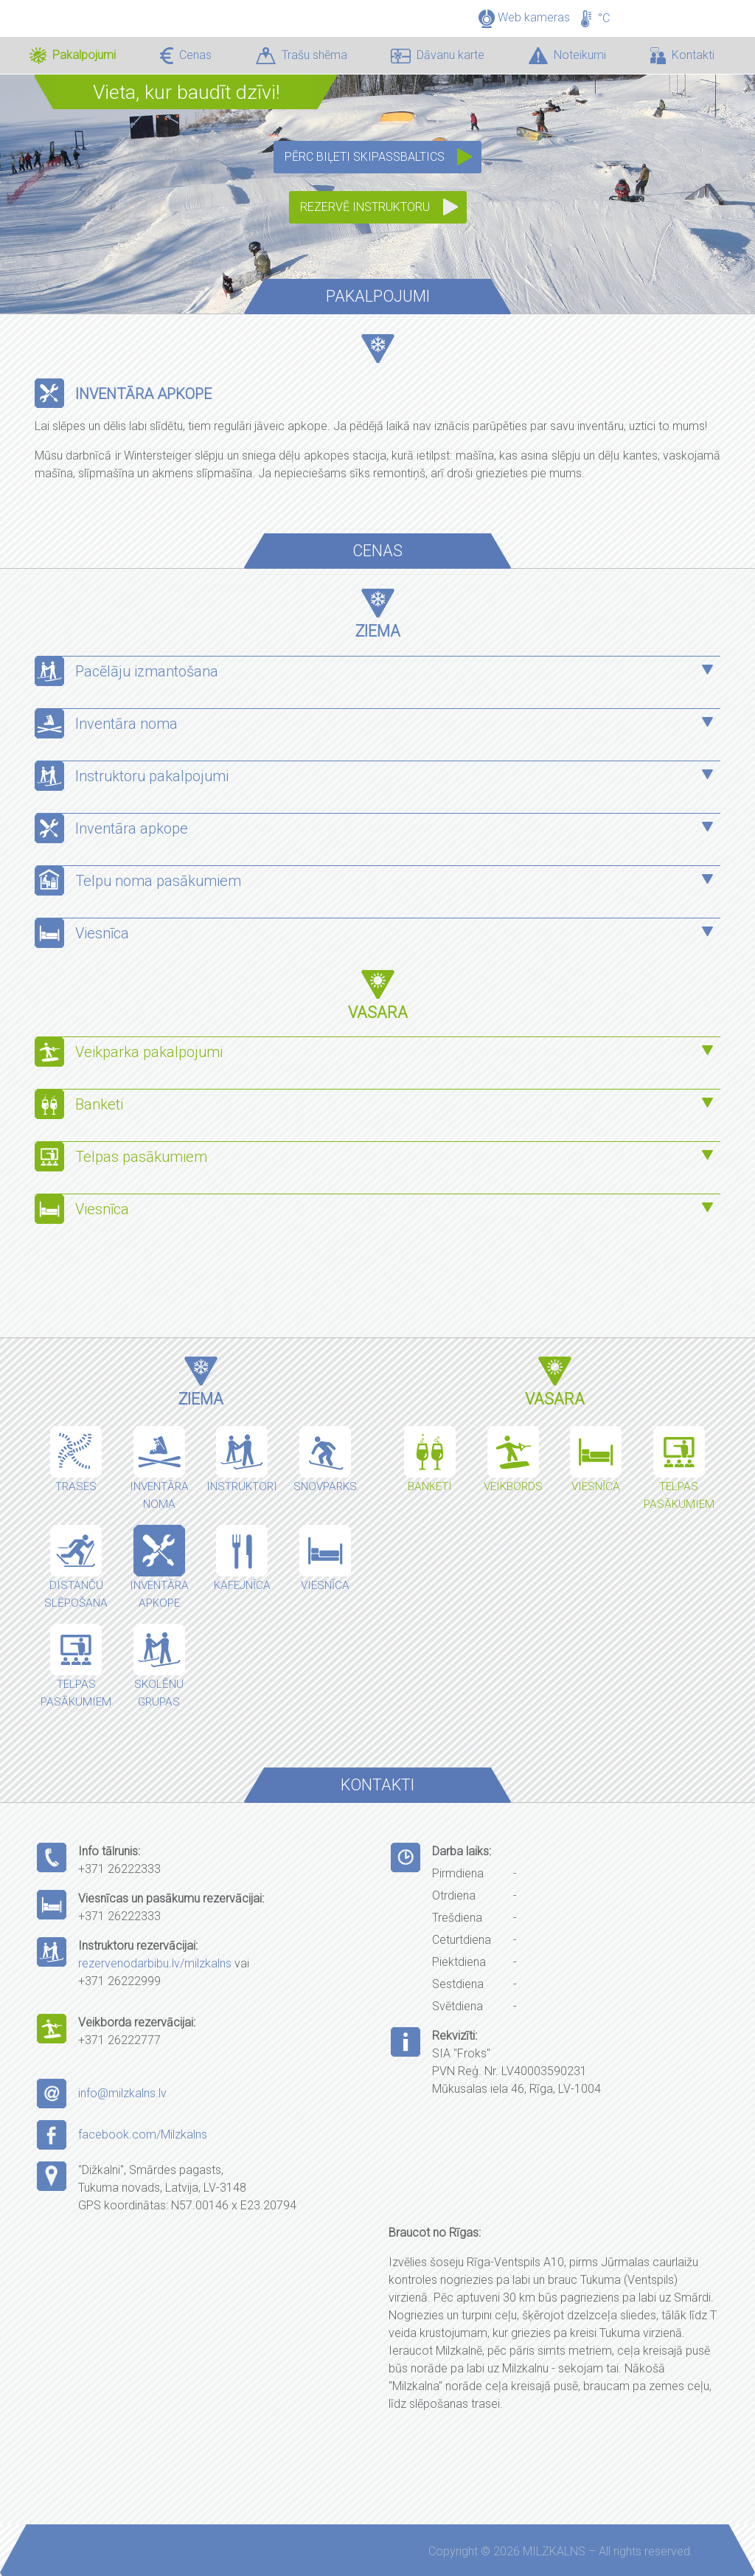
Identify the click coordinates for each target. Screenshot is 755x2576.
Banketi (99, 1104)
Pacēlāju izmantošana (146, 671)
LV (683, 7)
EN (705, 7)
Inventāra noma (126, 724)
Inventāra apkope (131, 828)
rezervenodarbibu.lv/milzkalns (155, 1963)
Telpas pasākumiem (143, 1157)
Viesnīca (102, 933)
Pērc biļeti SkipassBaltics (365, 157)
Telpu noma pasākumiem (158, 881)
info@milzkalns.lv (122, 2093)
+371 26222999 (119, 1981)
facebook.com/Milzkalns (142, 2134)
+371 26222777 (119, 2040)
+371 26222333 (119, 1869)
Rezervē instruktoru (365, 207)
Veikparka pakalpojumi (149, 1052)
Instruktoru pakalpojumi (152, 776)
